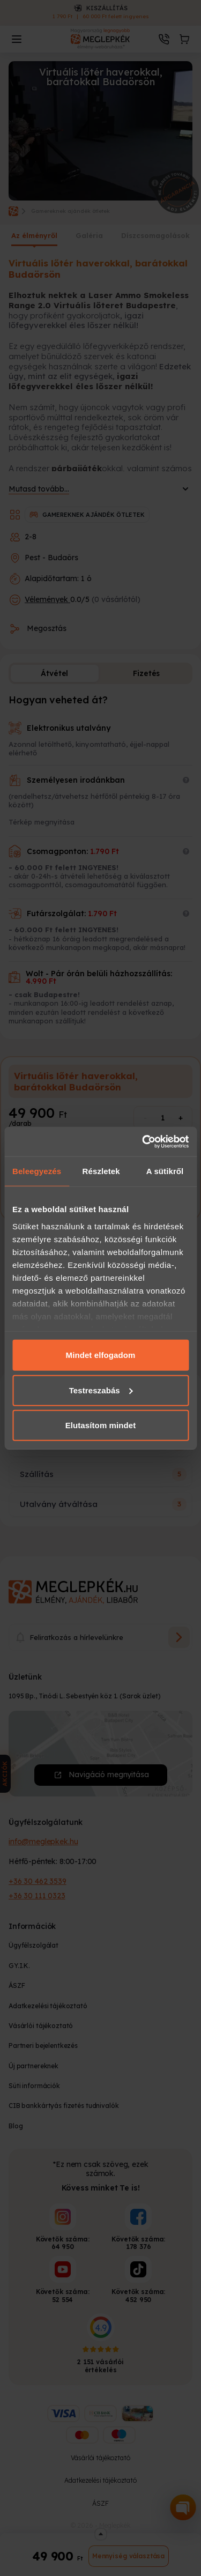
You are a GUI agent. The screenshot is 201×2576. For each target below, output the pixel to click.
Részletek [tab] (101, 1171)
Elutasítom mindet (100, 1425)
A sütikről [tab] (165, 1171)
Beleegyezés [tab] (36, 1171)
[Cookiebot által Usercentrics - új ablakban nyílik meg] (143, 1141)
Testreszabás (101, 1389)
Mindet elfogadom (101, 1355)
